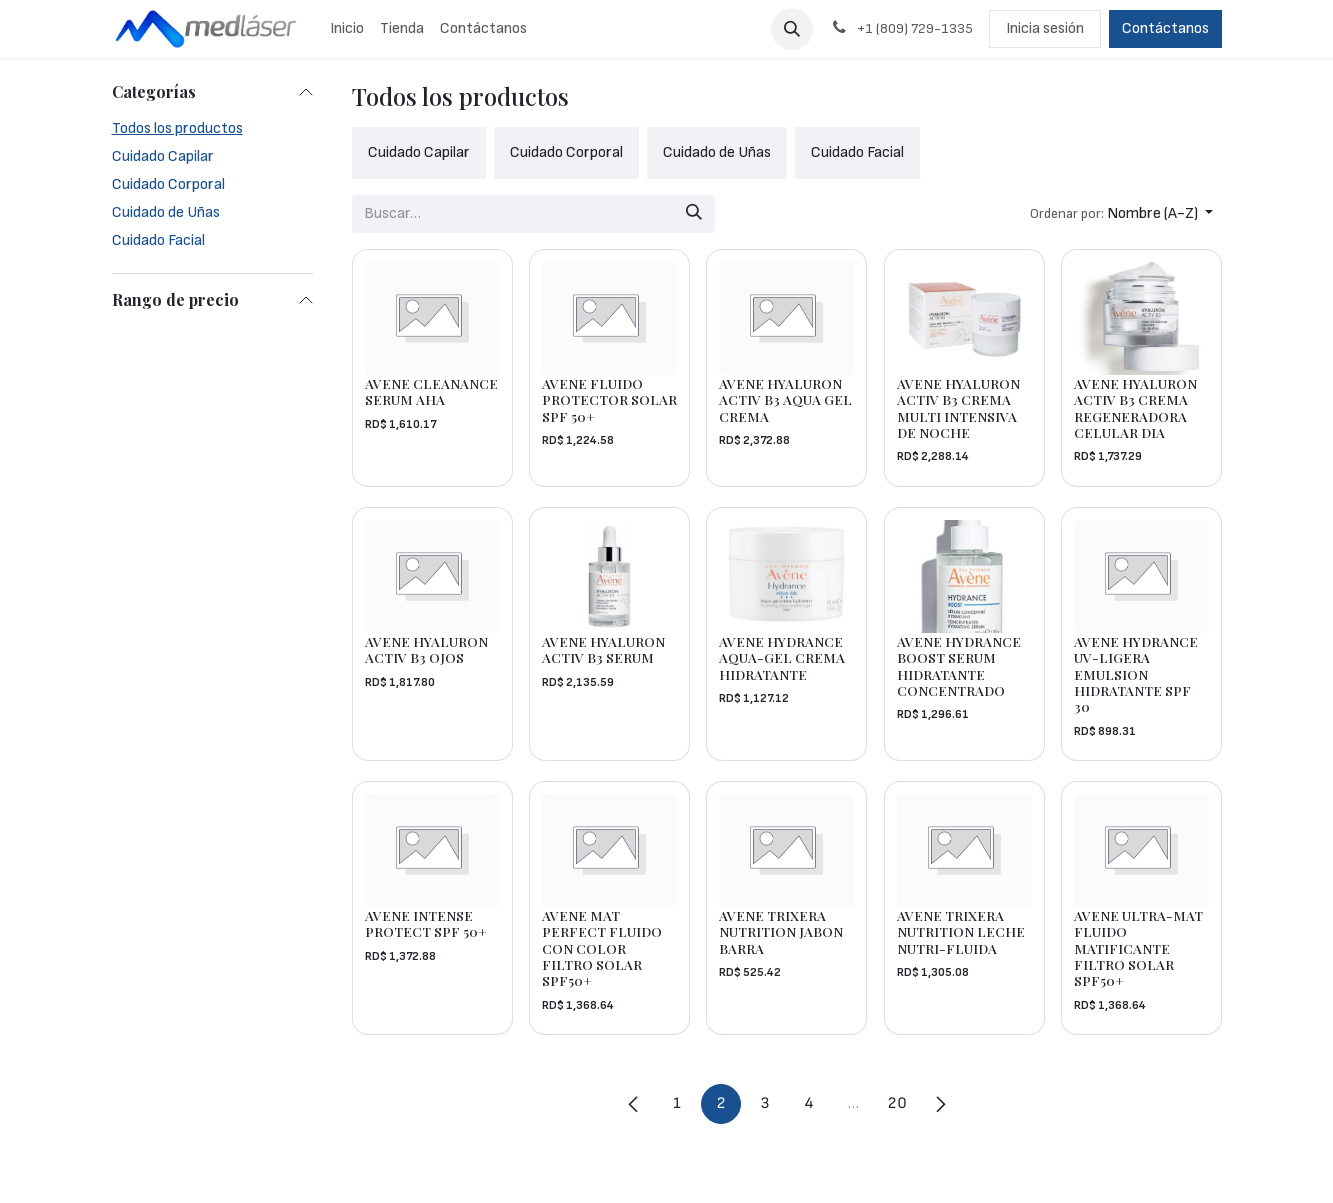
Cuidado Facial (158, 240)
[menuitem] (347, 29)
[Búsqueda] (693, 214)
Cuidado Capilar (163, 156)
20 (897, 1103)
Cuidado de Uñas (166, 212)
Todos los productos (177, 128)
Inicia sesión (1045, 28)
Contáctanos (1165, 28)
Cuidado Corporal (168, 184)
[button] (792, 29)
